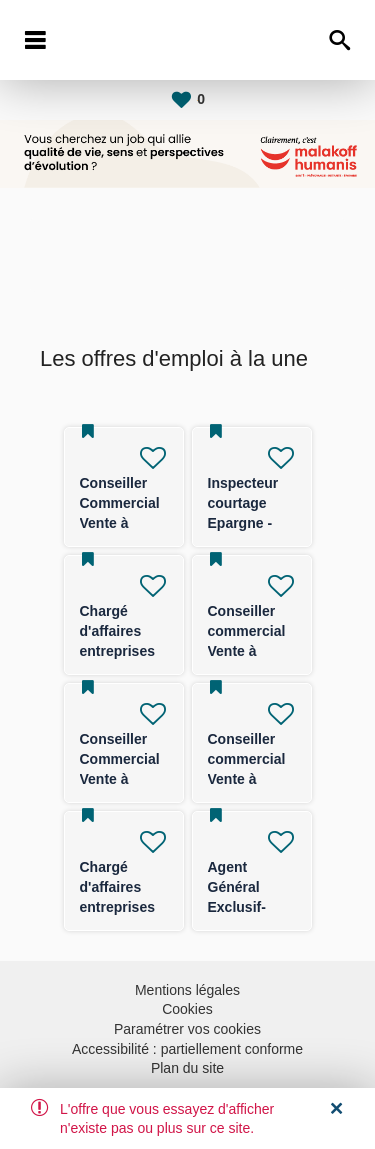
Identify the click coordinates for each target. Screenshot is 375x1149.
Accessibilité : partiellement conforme (187, 1049)
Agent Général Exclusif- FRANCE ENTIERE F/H (251, 907)
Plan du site (187, 1068)
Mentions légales (187, 990)
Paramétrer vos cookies (187, 1029)
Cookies (187, 1009)
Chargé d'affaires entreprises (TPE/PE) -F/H (117, 651)
